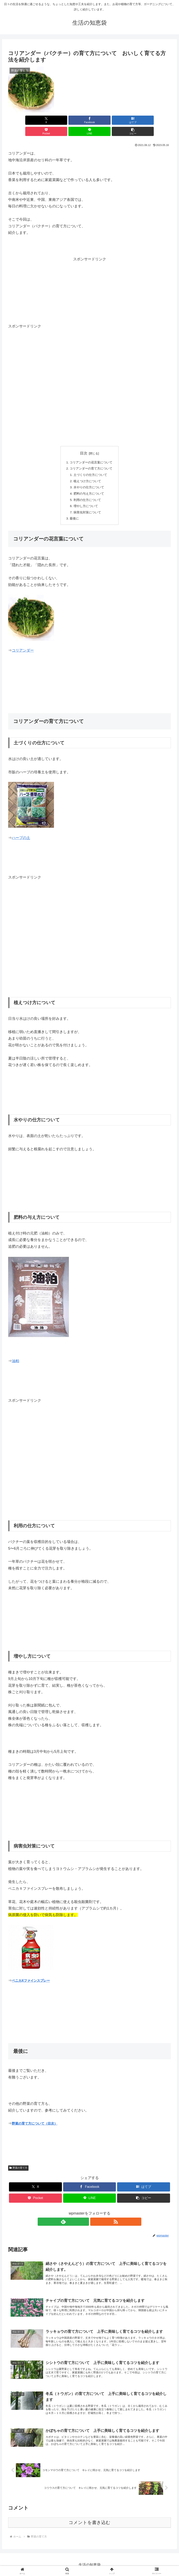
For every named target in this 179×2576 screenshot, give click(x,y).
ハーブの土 (21, 830)
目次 (83, 442)
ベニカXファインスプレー (31, 1973)
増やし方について (85, 497)
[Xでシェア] (21, 120)
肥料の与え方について (88, 484)
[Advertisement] (89, 264)
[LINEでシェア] (131, 120)
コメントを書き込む (89, 2521)
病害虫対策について (87, 504)
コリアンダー (23, 643)
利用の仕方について (87, 491)
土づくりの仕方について (90, 464)
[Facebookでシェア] (48, 120)
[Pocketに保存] (103, 120)
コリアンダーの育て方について (91, 458)
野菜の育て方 (18, 2160)
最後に (73, 511)
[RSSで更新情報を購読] (94, 2214)
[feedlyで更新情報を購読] (85, 2214)
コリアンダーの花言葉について (91, 451)
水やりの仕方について (88, 478)
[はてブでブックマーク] (76, 120)
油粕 (15, 1353)
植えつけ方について (87, 471)
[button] (158, 120)
